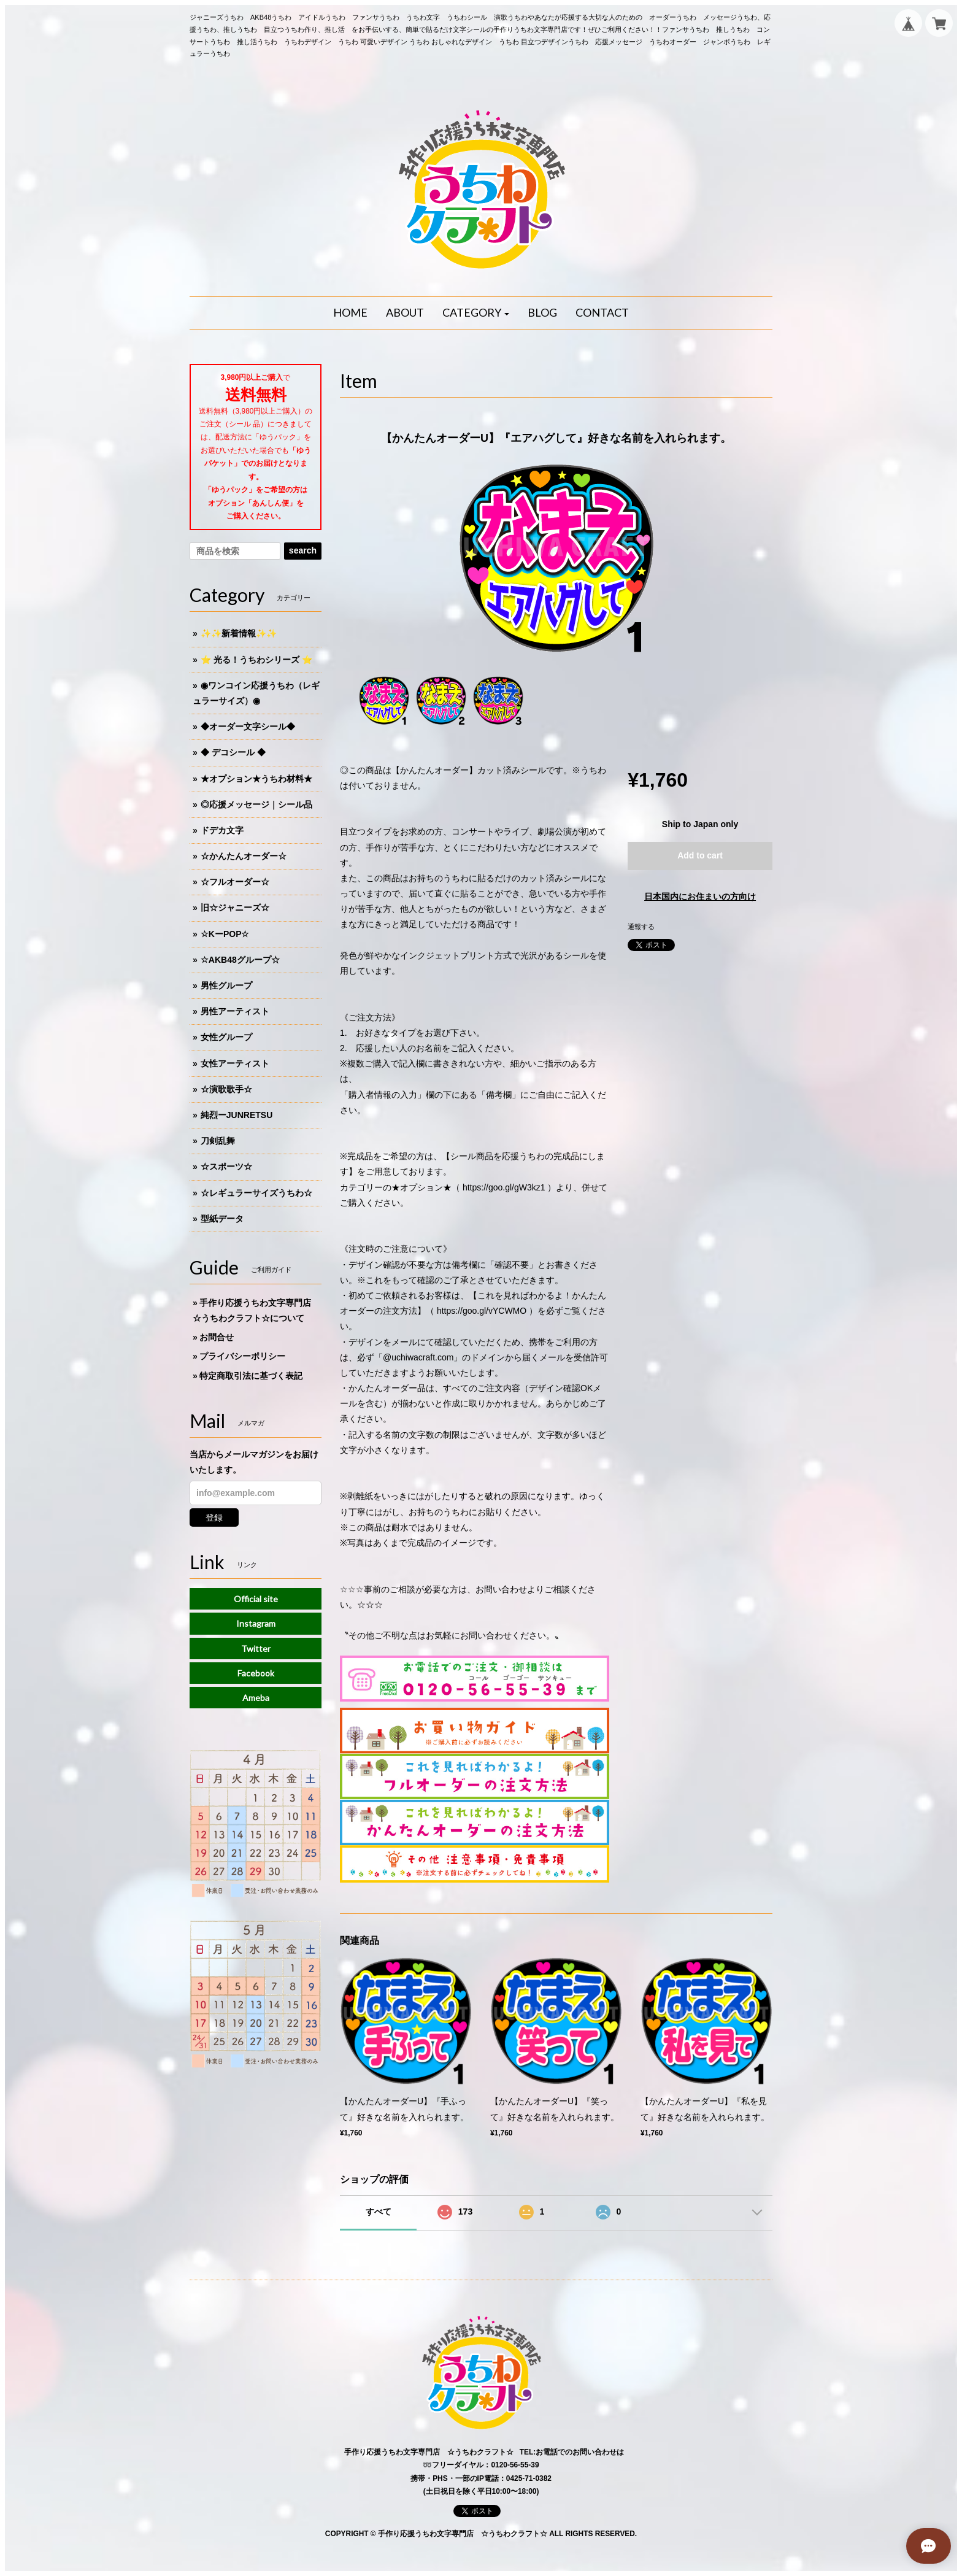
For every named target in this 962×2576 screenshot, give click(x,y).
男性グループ (226, 985)
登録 (214, 1517)
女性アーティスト (235, 1063)
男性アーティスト (235, 1011)
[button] (476, 313)
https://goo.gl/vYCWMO (481, 1311)
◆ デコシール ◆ (233, 752)
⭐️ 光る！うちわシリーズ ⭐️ (256, 660)
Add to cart (700, 855)
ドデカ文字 (222, 830)
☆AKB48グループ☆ (240, 960)
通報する (641, 926)
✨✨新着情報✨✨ (239, 633)
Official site (256, 1599)
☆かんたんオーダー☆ (244, 856)
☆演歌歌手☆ (226, 1089)
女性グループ (226, 1037)
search (303, 550)
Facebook (255, 1673)
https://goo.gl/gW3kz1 (504, 1187)
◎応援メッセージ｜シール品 (256, 804)
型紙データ (222, 1219)
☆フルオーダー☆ (235, 882)
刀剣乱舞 (218, 1141)
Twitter (256, 1648)
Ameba (255, 1697)
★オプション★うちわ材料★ (256, 779)
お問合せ (216, 1337)
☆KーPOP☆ (225, 934)
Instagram (255, 1623)
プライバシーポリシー (242, 1356)
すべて (378, 2211)
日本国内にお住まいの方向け (700, 896)
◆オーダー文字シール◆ (248, 726)
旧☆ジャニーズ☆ (235, 907)
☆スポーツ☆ (226, 1166)
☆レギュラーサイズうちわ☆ (256, 1193)
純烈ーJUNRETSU (236, 1115)
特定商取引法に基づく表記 (250, 1376)
